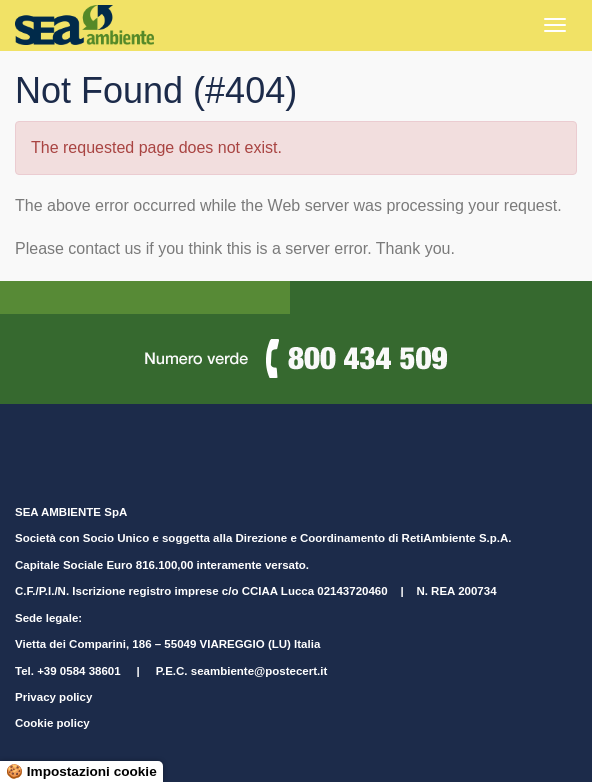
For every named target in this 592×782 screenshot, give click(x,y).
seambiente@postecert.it (259, 671)
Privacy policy (53, 697)
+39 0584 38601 (78, 671)
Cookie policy (52, 723)
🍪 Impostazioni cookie (81, 771)
